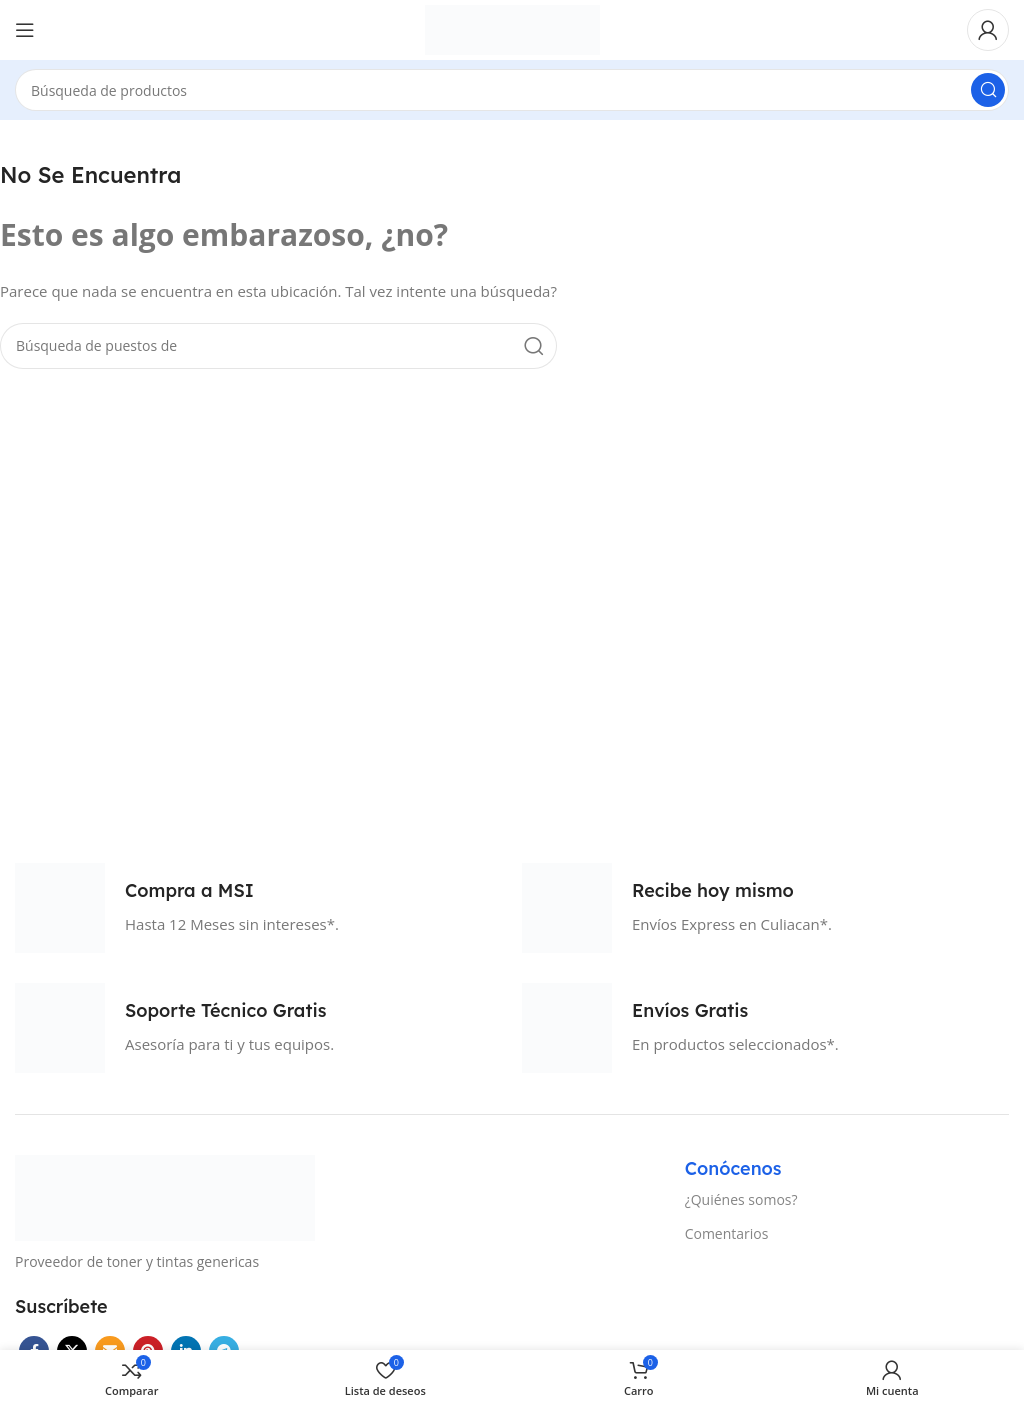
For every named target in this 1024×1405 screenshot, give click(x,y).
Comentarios (727, 1233)
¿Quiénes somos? (741, 1199)
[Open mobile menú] (25, 30)
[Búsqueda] (512, 90)
